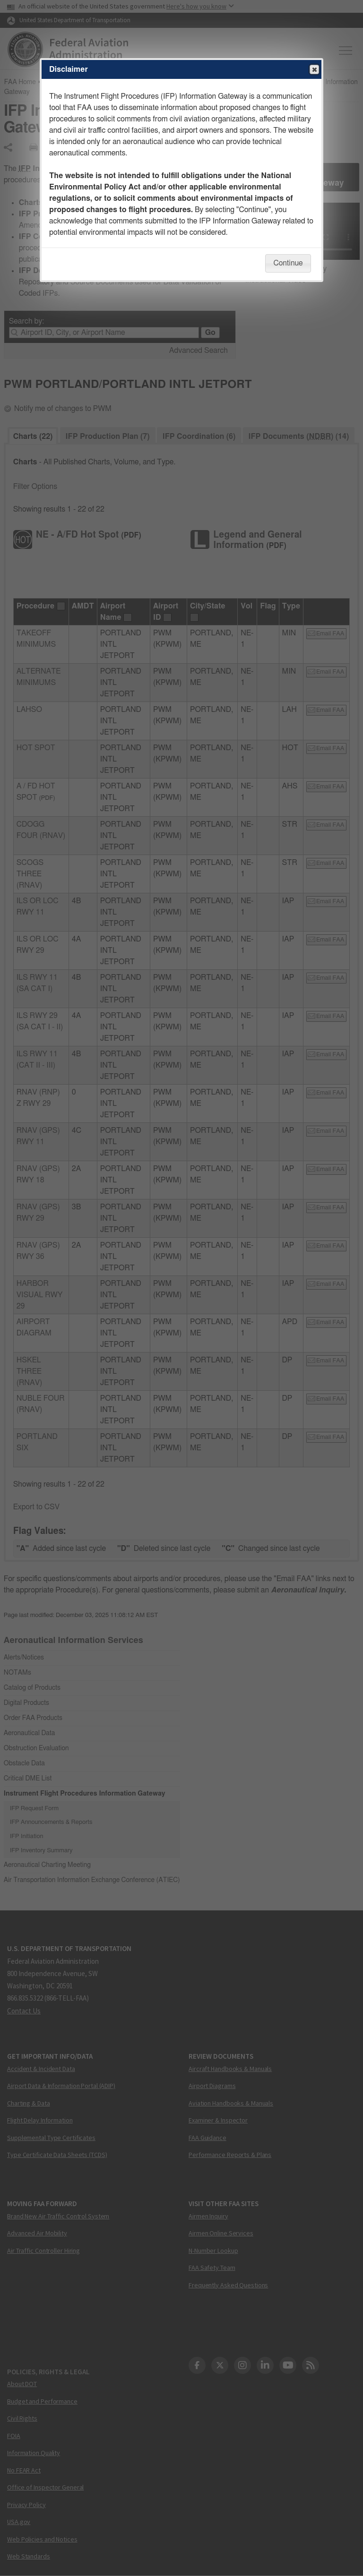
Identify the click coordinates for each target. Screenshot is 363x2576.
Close (314, 70)
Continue (287, 263)
